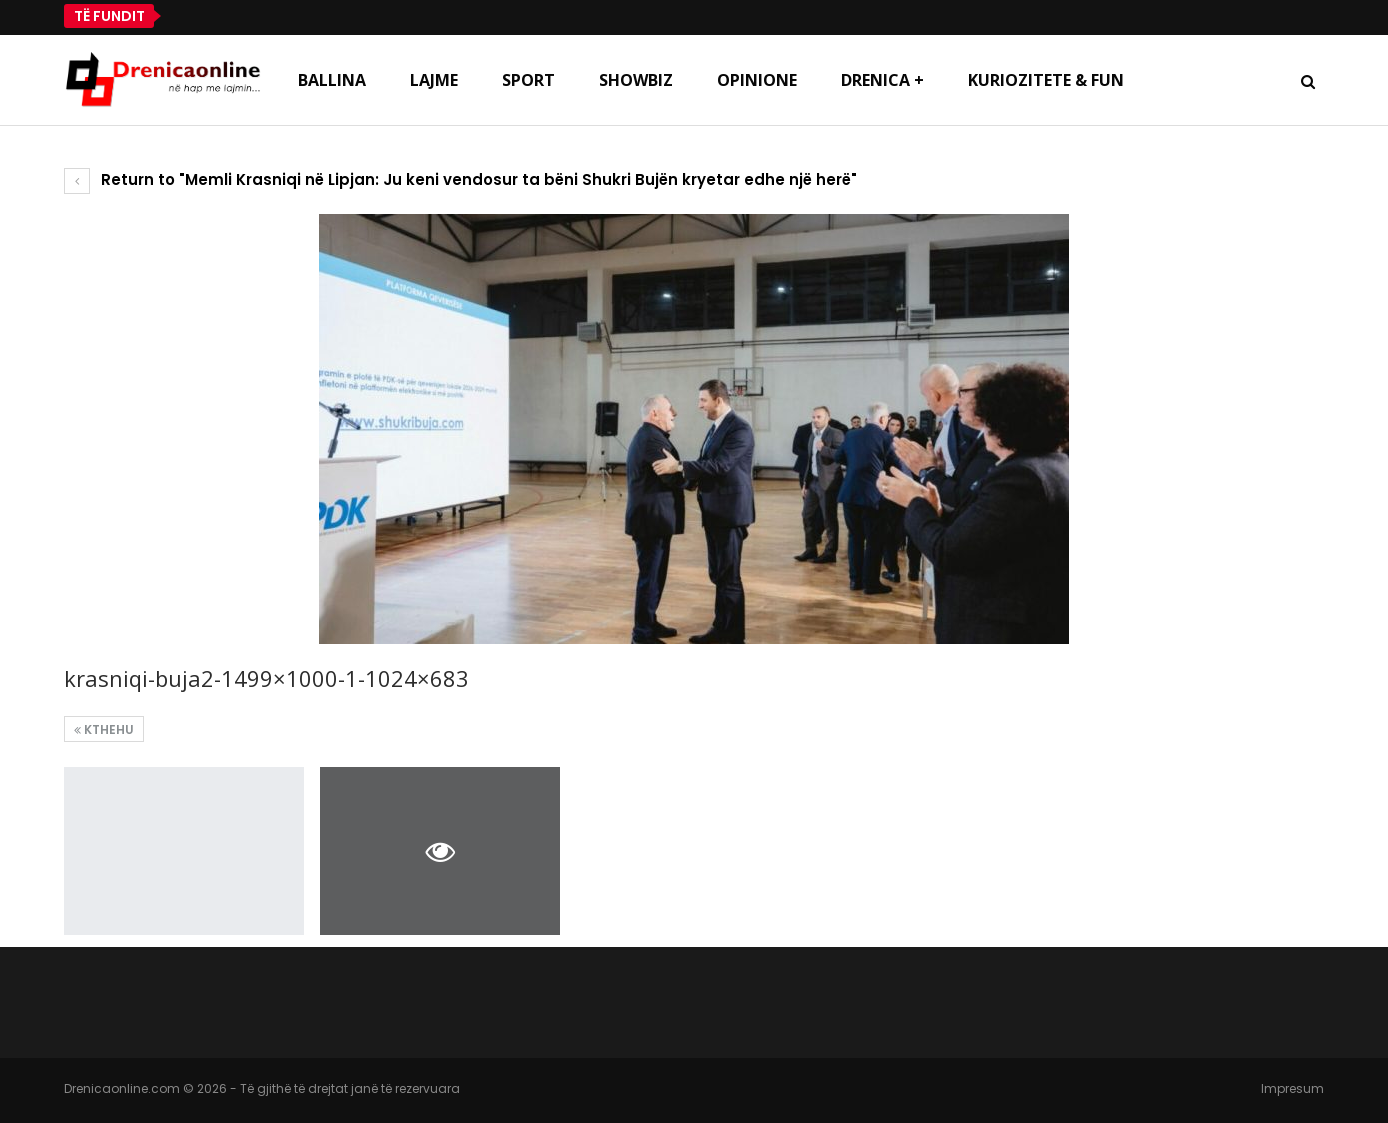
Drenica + (882, 80)
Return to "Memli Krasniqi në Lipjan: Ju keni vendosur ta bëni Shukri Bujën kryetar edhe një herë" (460, 179)
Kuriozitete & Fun (1046, 80)
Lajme (434, 80)
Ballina (332, 80)
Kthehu (104, 729)
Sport (528, 80)
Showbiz (636, 80)
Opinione (757, 80)
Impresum (1292, 1088)
